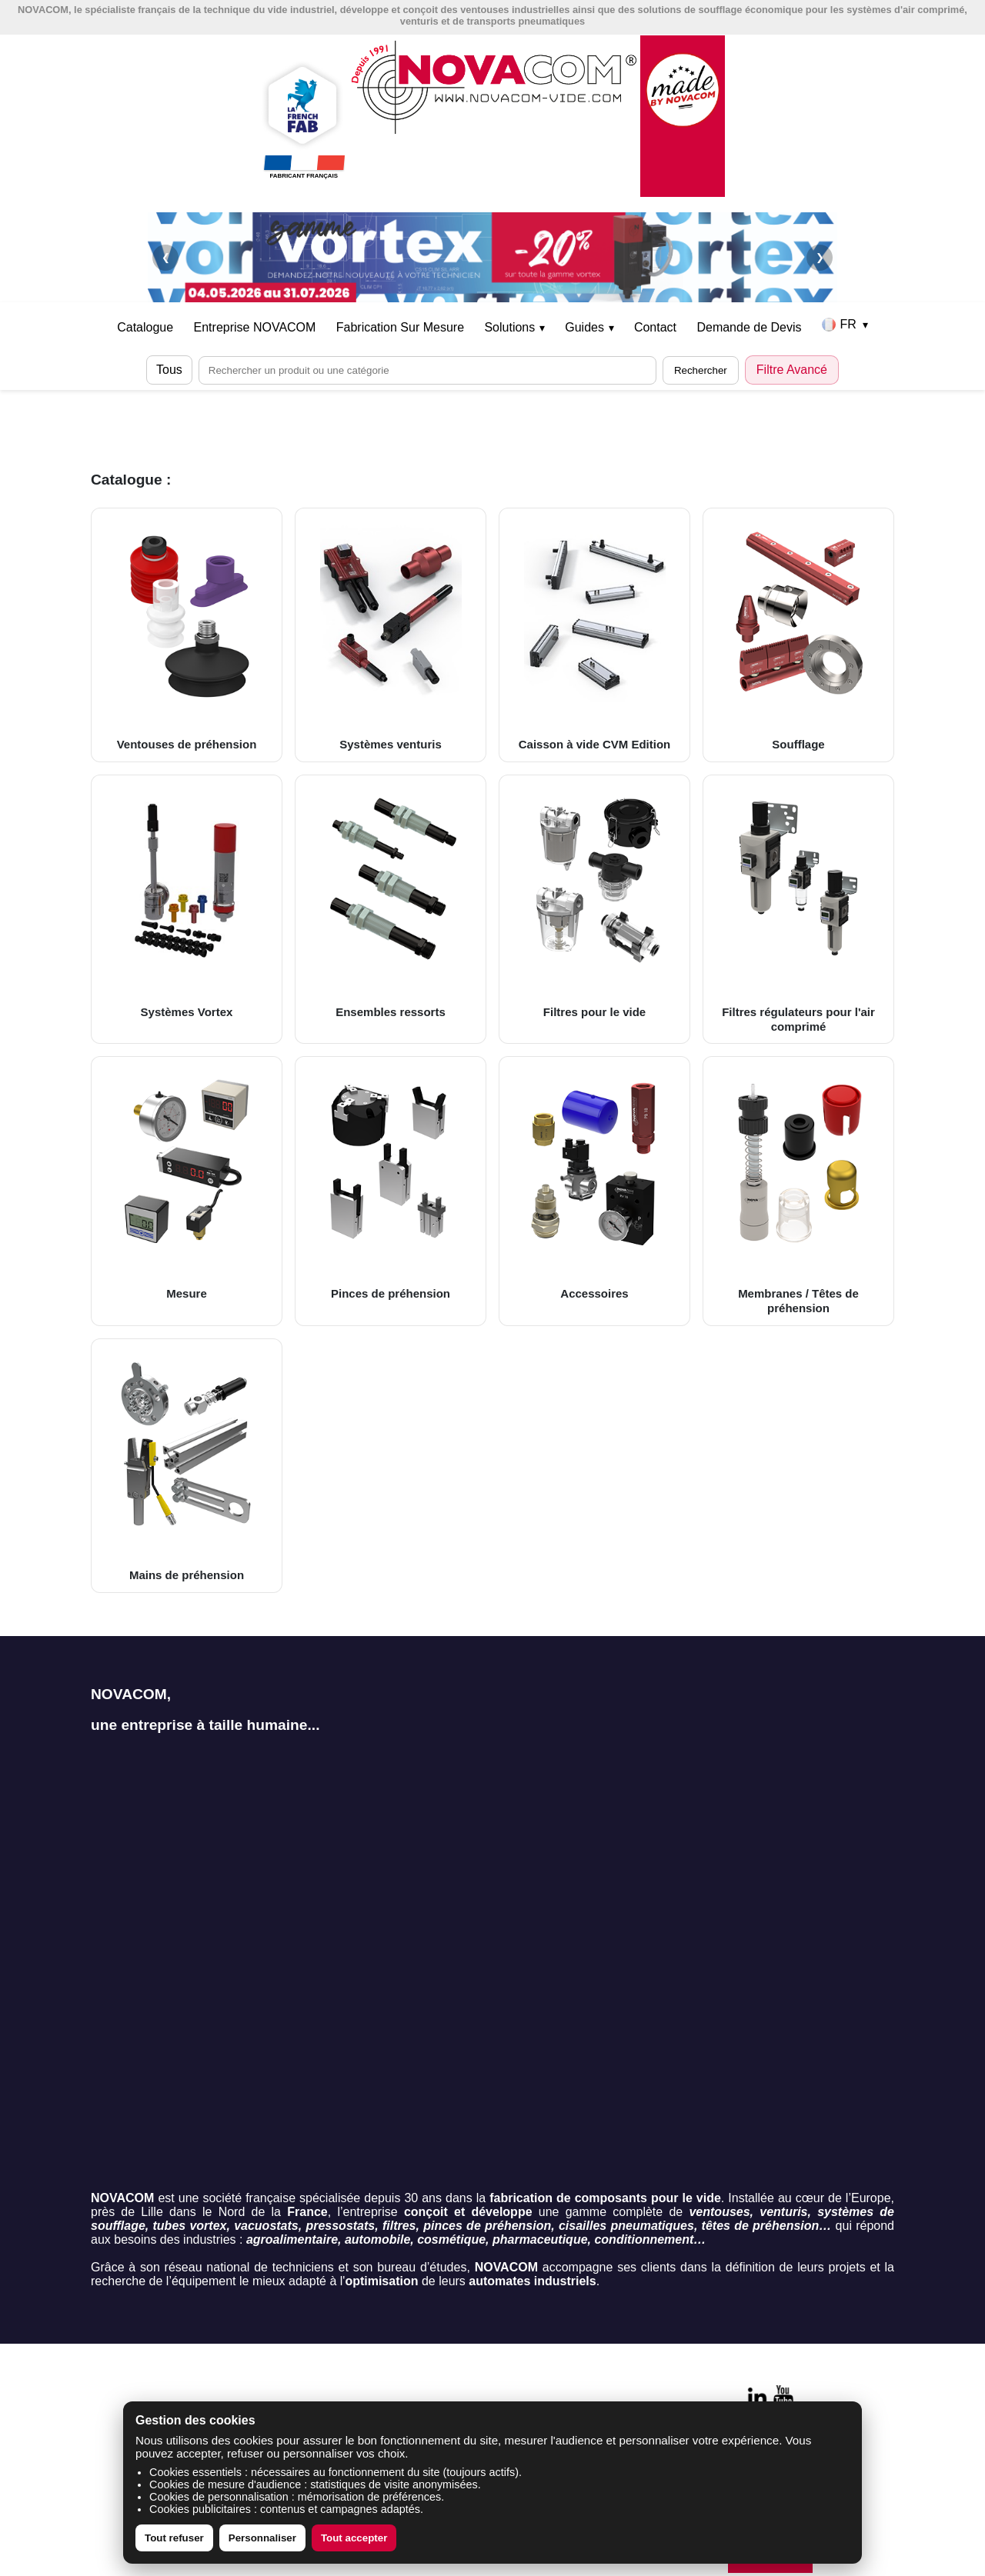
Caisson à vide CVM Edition (594, 634)
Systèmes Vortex (186, 901)
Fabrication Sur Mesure (400, 327)
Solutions (514, 327)
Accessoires (594, 1183)
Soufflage (798, 634)
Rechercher (700, 370)
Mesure (186, 1183)
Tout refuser (174, 2538)
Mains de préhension (186, 1465)
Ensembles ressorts (390, 901)
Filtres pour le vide (594, 901)
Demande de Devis (748, 327)
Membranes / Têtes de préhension (798, 1190)
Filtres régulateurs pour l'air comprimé (798, 909)
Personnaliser (262, 2538)
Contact (655, 327)
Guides (589, 327)
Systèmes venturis (390, 634)
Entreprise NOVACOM (255, 327)
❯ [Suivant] (820, 257)
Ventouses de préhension (186, 634)
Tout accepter (354, 2538)
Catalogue (145, 327)
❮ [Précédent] (166, 257)
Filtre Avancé (791, 369)
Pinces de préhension (390, 1183)
